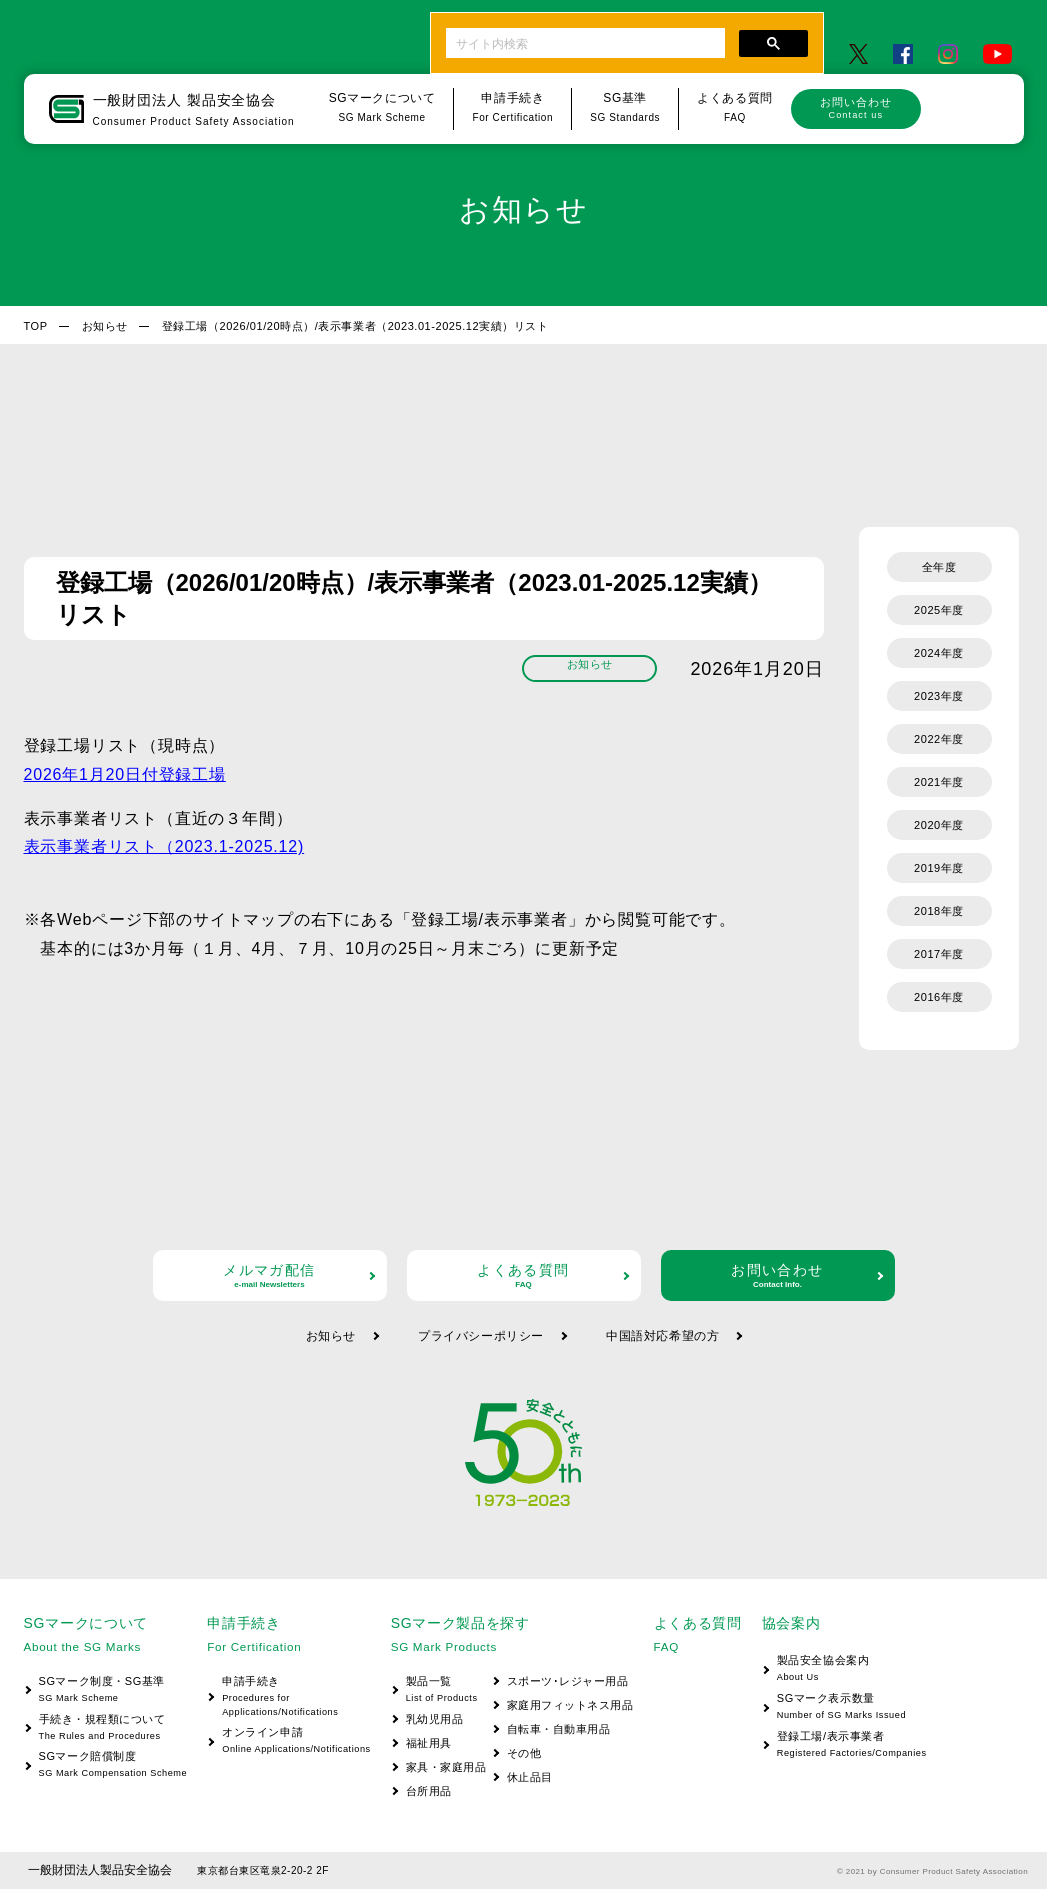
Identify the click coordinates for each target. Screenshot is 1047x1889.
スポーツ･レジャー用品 (568, 1681)
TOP (36, 326)
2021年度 (939, 782)
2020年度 (939, 825)
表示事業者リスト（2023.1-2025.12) (164, 846)
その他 (524, 1753)
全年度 (939, 567)
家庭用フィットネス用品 (570, 1705)
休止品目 (530, 1777)
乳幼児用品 (435, 1719)
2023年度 (939, 696)
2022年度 (939, 739)
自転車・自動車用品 (559, 1729)
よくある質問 (524, 1275)
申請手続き (288, 1697)
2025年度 (939, 610)
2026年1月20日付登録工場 (125, 774)
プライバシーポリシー (481, 1336)
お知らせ (105, 326)
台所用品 (429, 1791)
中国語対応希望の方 (662, 1336)
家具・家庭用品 (446, 1767)
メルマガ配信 (270, 1275)
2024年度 (939, 653)
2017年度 (939, 954)
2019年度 (939, 868)
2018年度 (939, 911)
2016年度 (939, 997)
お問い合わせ (856, 108)
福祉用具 (429, 1743)
